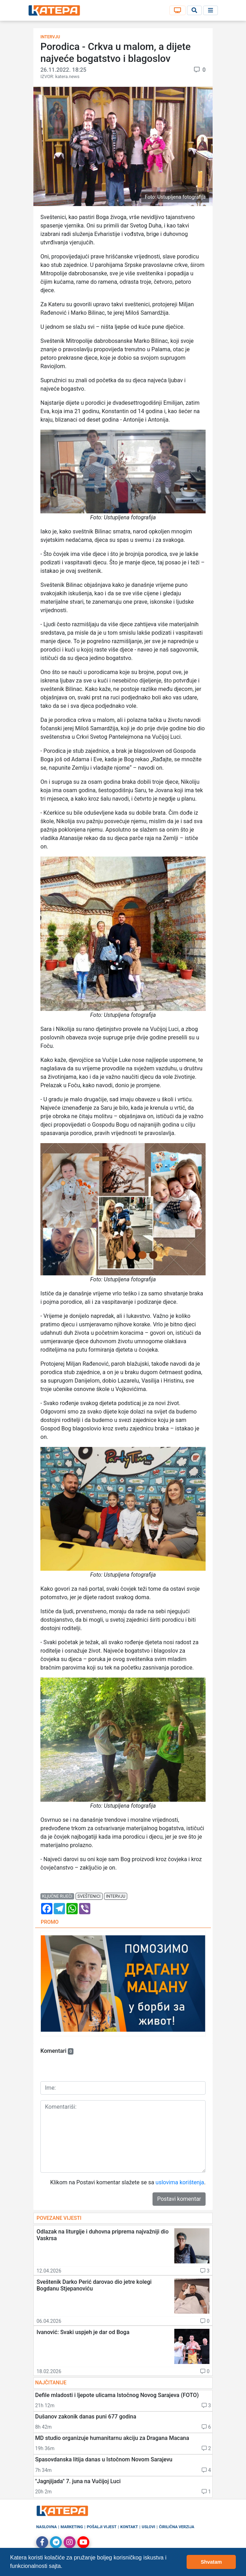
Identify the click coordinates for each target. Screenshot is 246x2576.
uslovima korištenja (180, 2182)
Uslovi (148, 2527)
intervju (115, 1896)
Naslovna (46, 2527)
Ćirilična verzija (176, 2527)
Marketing (71, 2527)
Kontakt (129, 2527)
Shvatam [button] (211, 2562)
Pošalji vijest (102, 2527)
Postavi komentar (179, 2199)
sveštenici (89, 1896)
